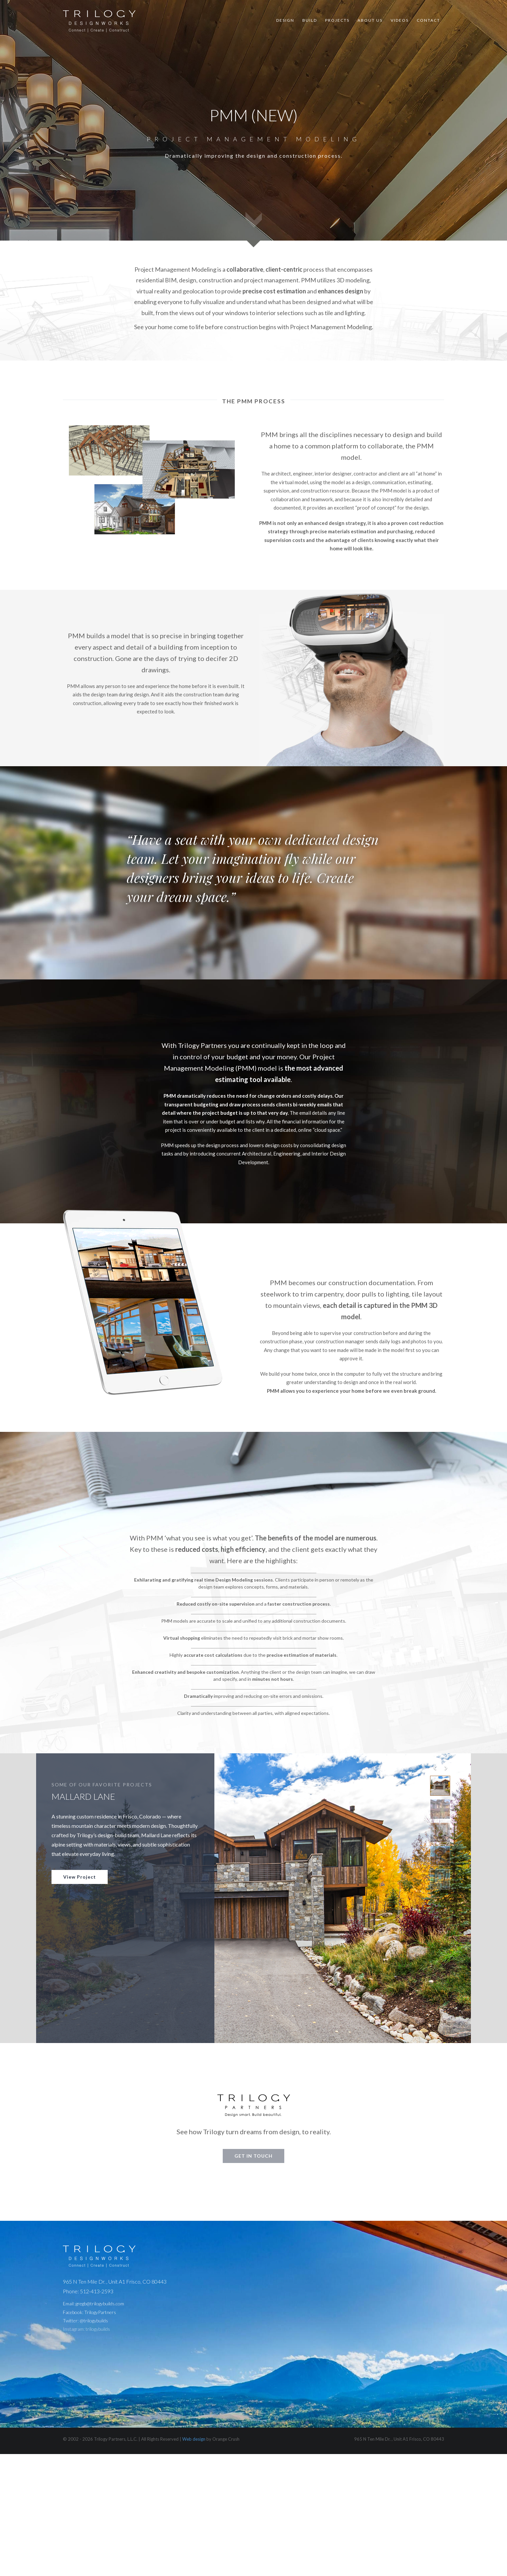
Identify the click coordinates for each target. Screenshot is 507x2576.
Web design (193, 2439)
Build (309, 20)
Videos (400, 20)
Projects (337, 20)
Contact (428, 20)
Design (285, 20)
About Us (370, 20)
